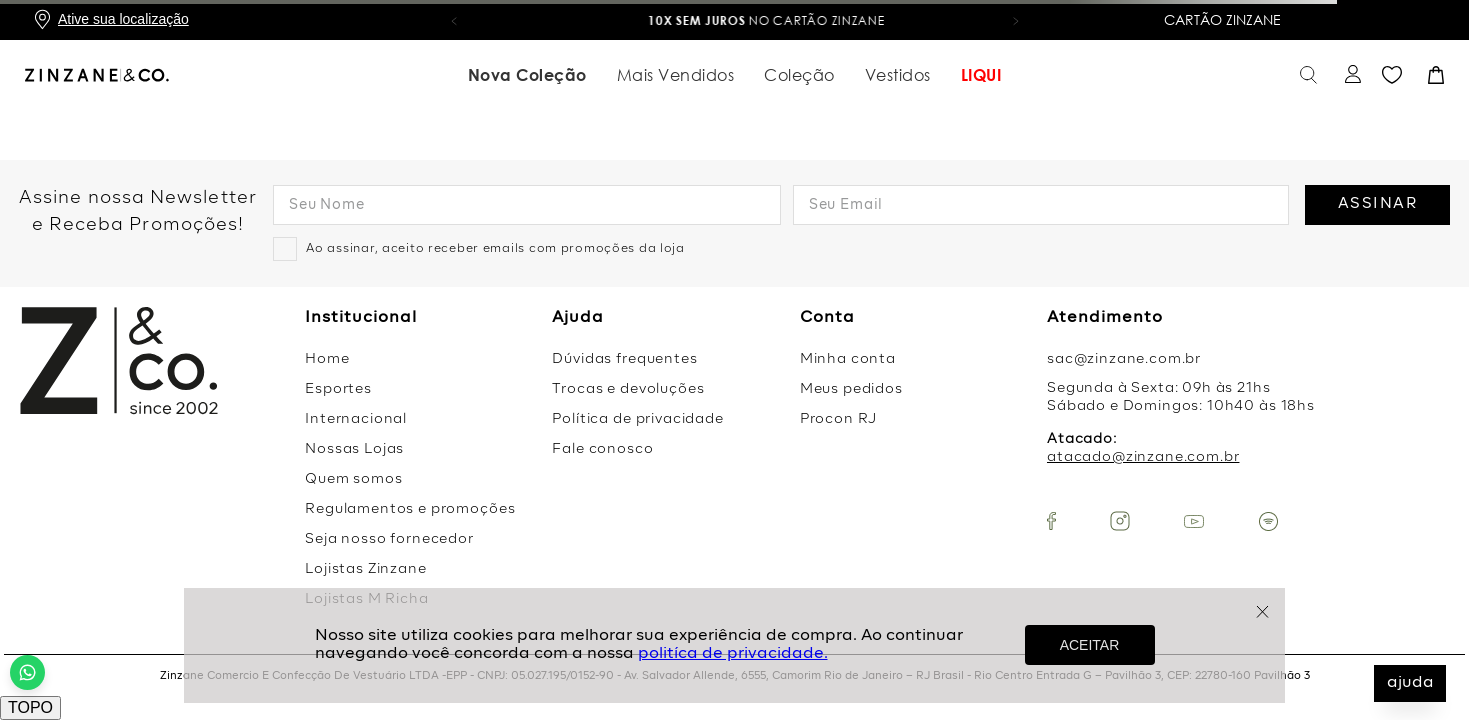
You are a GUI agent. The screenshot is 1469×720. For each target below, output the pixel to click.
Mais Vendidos (676, 73)
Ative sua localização (123, 19)
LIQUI (981, 73)
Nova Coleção (527, 73)
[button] (454, 20)
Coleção (799, 73)
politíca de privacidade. (733, 654)
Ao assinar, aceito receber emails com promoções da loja (495, 249)
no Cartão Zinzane (892, 20)
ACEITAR (1090, 645)
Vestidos (898, 73)
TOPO (30, 707)
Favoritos (1392, 73)
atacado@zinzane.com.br (1143, 457)
